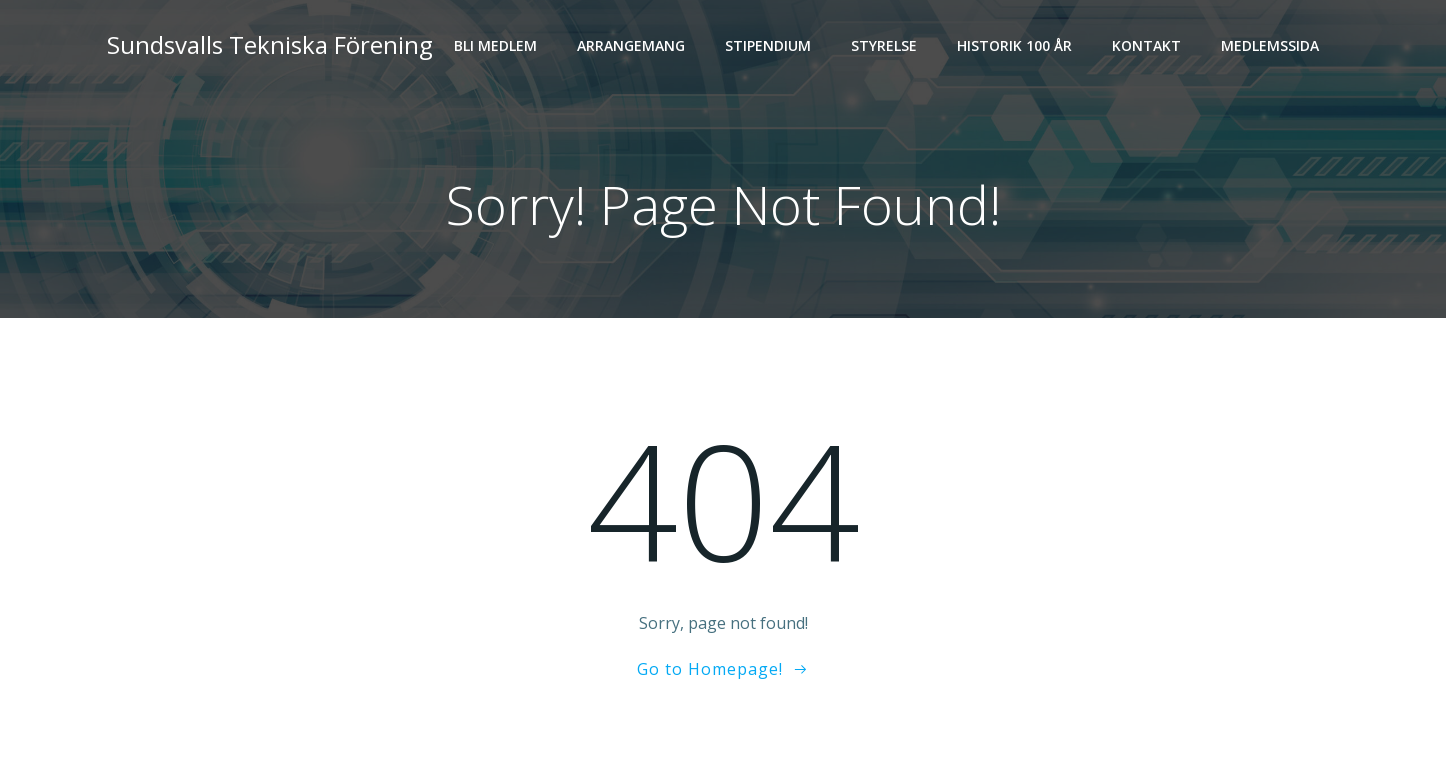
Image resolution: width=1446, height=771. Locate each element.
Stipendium (768, 45)
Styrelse (884, 45)
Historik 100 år (1014, 45)
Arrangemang (631, 45)
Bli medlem (495, 45)
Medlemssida (1270, 45)
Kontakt (1146, 45)
